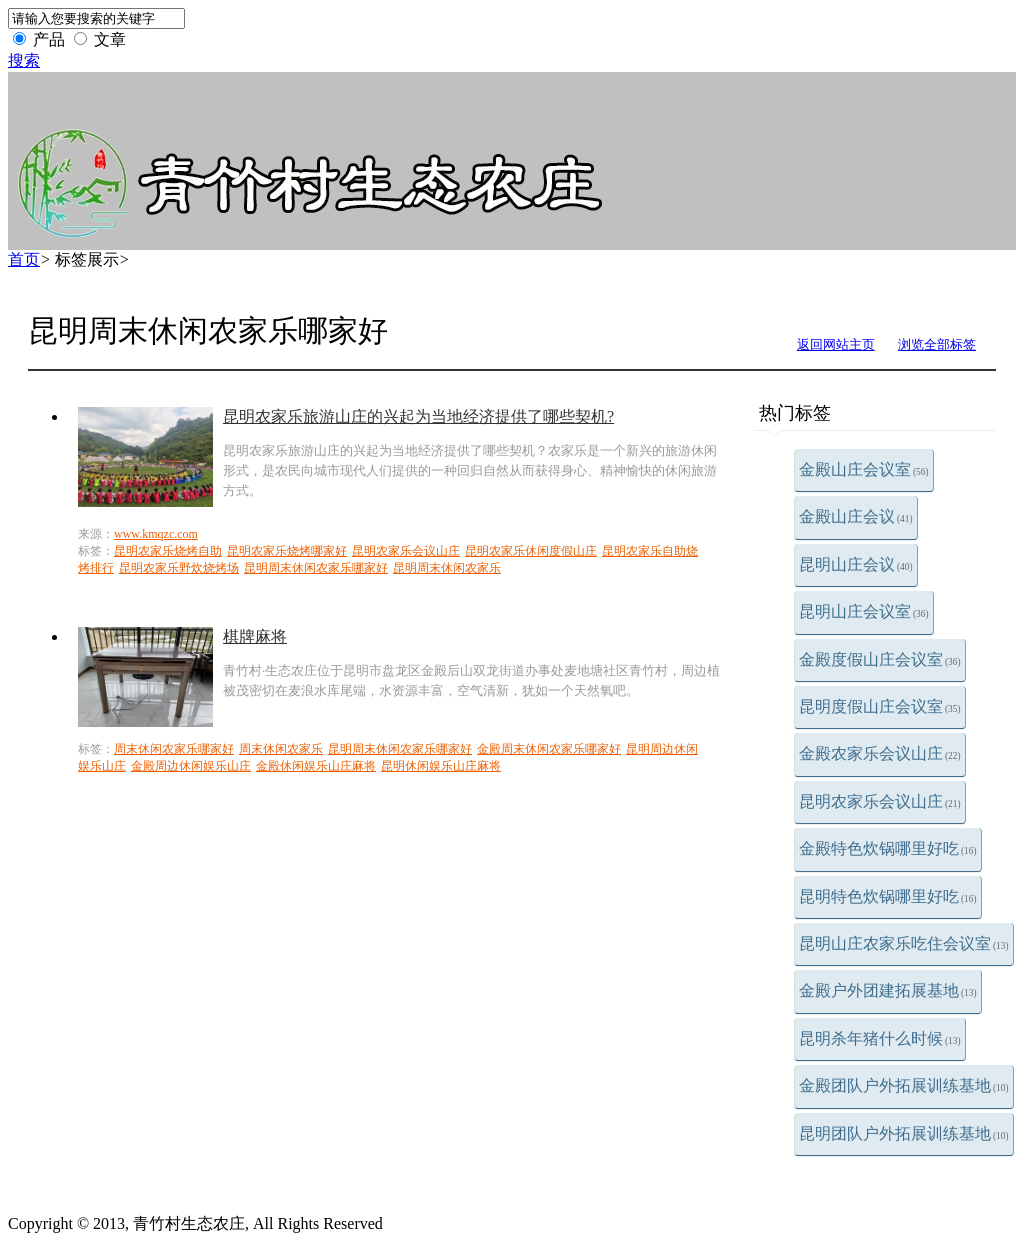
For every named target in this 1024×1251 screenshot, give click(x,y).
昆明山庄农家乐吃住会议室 (904, 943)
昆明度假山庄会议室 (880, 706)
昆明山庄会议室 (864, 611)
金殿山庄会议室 (864, 469)
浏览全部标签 (937, 344)
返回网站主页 (836, 344)
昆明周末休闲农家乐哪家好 (316, 568)
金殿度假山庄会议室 (880, 659)
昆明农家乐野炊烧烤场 (179, 568)
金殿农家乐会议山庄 (880, 753)
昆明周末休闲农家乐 (447, 568)
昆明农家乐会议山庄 (880, 801)
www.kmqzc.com (156, 534)
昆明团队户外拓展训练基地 (904, 1133)
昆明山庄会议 (856, 564)
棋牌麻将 (255, 636)
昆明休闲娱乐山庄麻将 (441, 766)
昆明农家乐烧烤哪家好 (287, 551)
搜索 (24, 60)
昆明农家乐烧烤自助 (168, 551)
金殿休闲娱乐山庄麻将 (316, 766)
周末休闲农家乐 (281, 749)
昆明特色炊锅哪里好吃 (888, 896)
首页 (24, 259)
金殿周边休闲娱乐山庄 (191, 766)
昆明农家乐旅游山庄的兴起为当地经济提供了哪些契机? (418, 416)
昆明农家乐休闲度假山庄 (531, 551)
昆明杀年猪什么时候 (880, 1038)
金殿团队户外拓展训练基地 (904, 1085)
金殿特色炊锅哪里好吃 (888, 848)
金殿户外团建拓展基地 (888, 990)
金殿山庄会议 (856, 516)
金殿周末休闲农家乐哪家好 (549, 749)
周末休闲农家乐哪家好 (174, 749)
